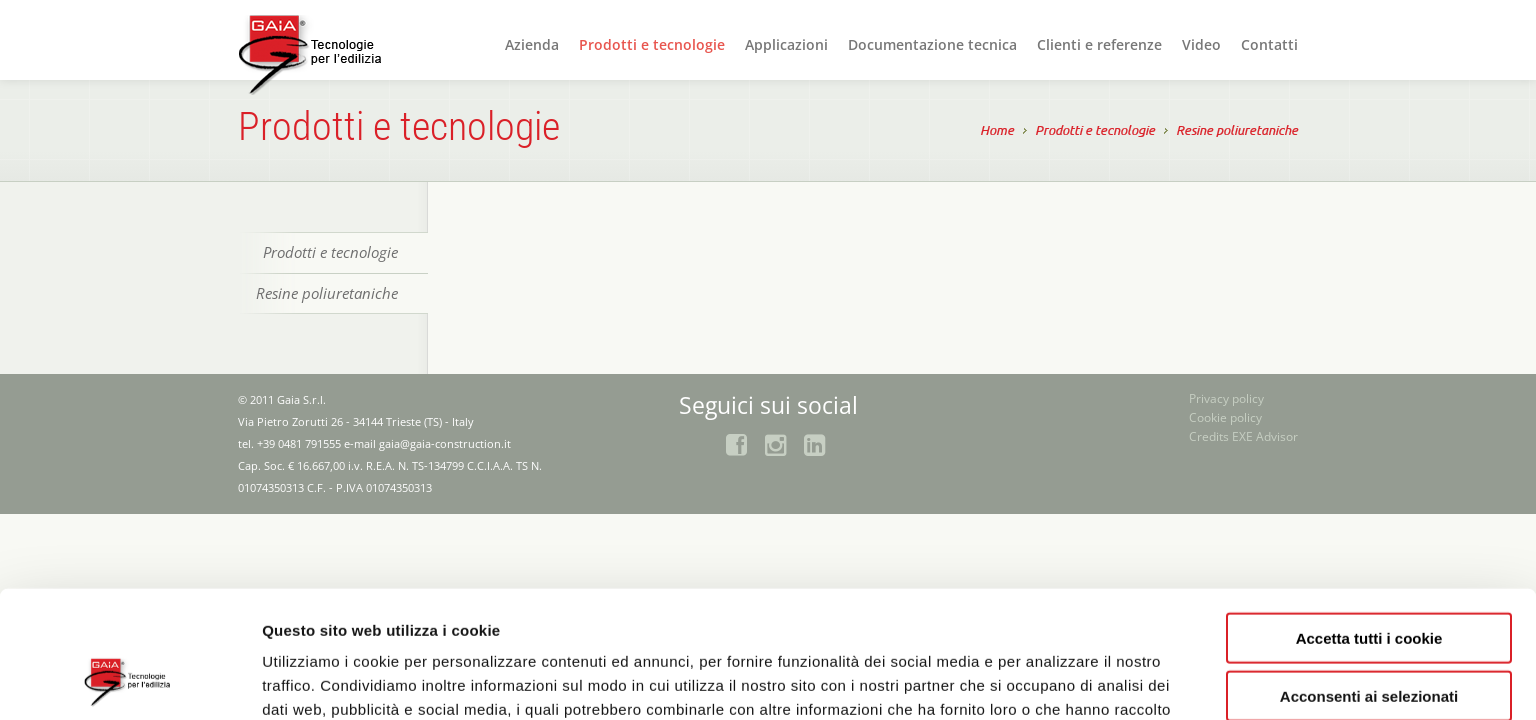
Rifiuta (1369, 637)
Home (997, 132)
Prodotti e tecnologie (652, 44)
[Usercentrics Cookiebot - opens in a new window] (129, 681)
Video (1201, 44)
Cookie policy (1225, 417)
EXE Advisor (1265, 436)
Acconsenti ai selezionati (1369, 579)
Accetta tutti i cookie (1369, 520)
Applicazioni (786, 44)
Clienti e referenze (1099, 44)
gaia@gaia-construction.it (445, 443)
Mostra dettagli (1062, 680)
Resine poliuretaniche (1237, 132)
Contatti (1269, 44)
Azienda (532, 44)
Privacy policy (1226, 398)
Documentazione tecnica (932, 44)
